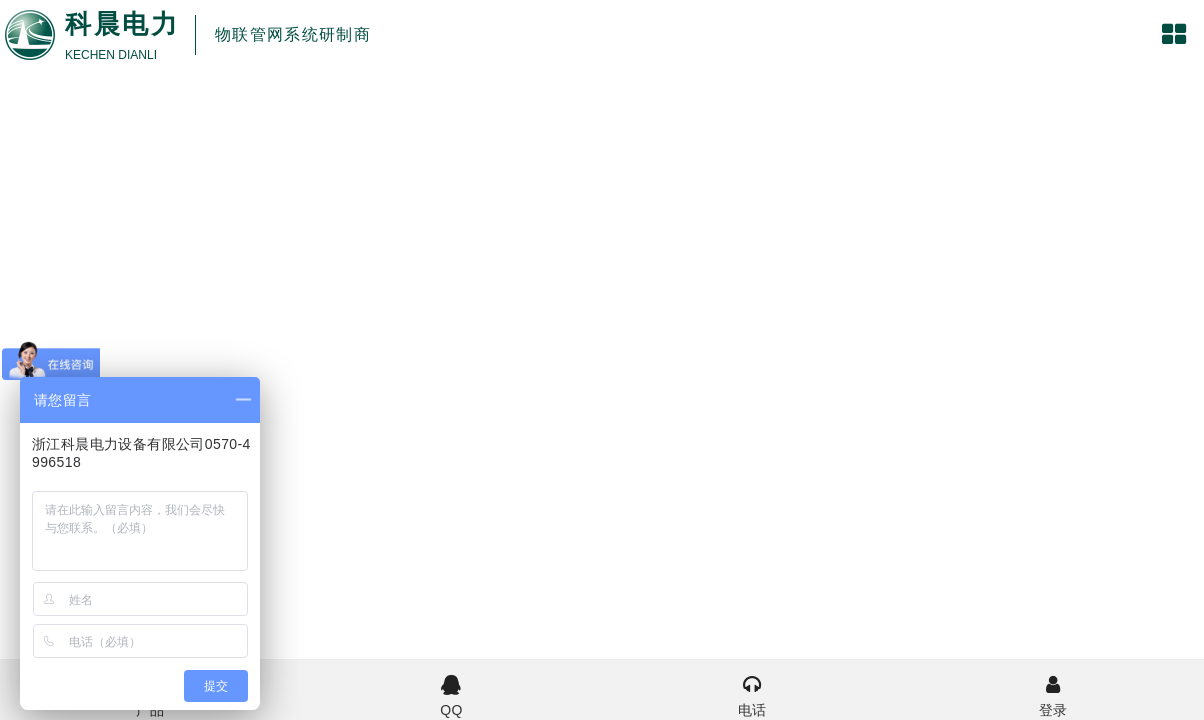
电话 (752, 694)
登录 (1053, 694)
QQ (451, 694)
